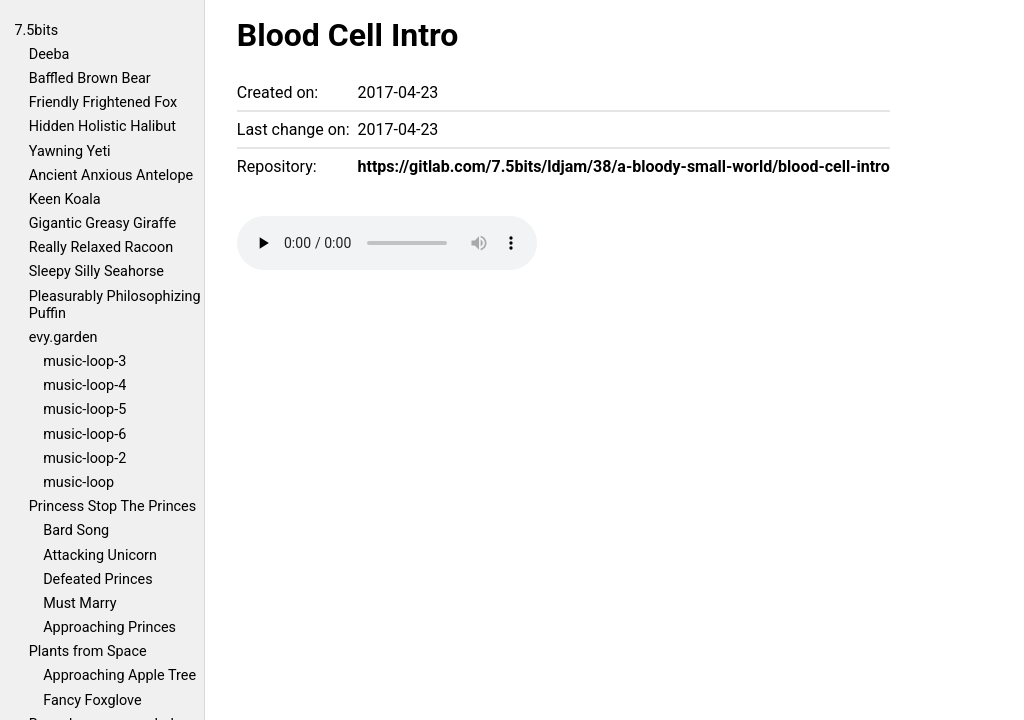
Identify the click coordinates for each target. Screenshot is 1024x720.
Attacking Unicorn (100, 555)
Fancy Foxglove (92, 700)
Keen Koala (65, 199)
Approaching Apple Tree (119, 675)
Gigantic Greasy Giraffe (102, 223)
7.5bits (36, 30)
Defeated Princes (97, 579)
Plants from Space (88, 651)
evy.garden (63, 337)
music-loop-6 (84, 434)
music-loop (78, 482)
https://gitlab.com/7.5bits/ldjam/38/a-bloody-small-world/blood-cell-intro (624, 166)
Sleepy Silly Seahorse (96, 271)
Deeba (49, 54)
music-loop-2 (84, 458)
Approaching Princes (109, 627)
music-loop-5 (84, 409)
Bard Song (76, 530)
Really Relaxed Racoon (101, 247)
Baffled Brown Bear (90, 78)
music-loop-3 (84, 361)
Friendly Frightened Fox (103, 102)
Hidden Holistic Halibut (102, 126)
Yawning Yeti (70, 151)
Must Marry (79, 603)
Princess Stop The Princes (112, 506)
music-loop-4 (84, 385)
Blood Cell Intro (348, 35)
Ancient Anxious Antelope (111, 175)
